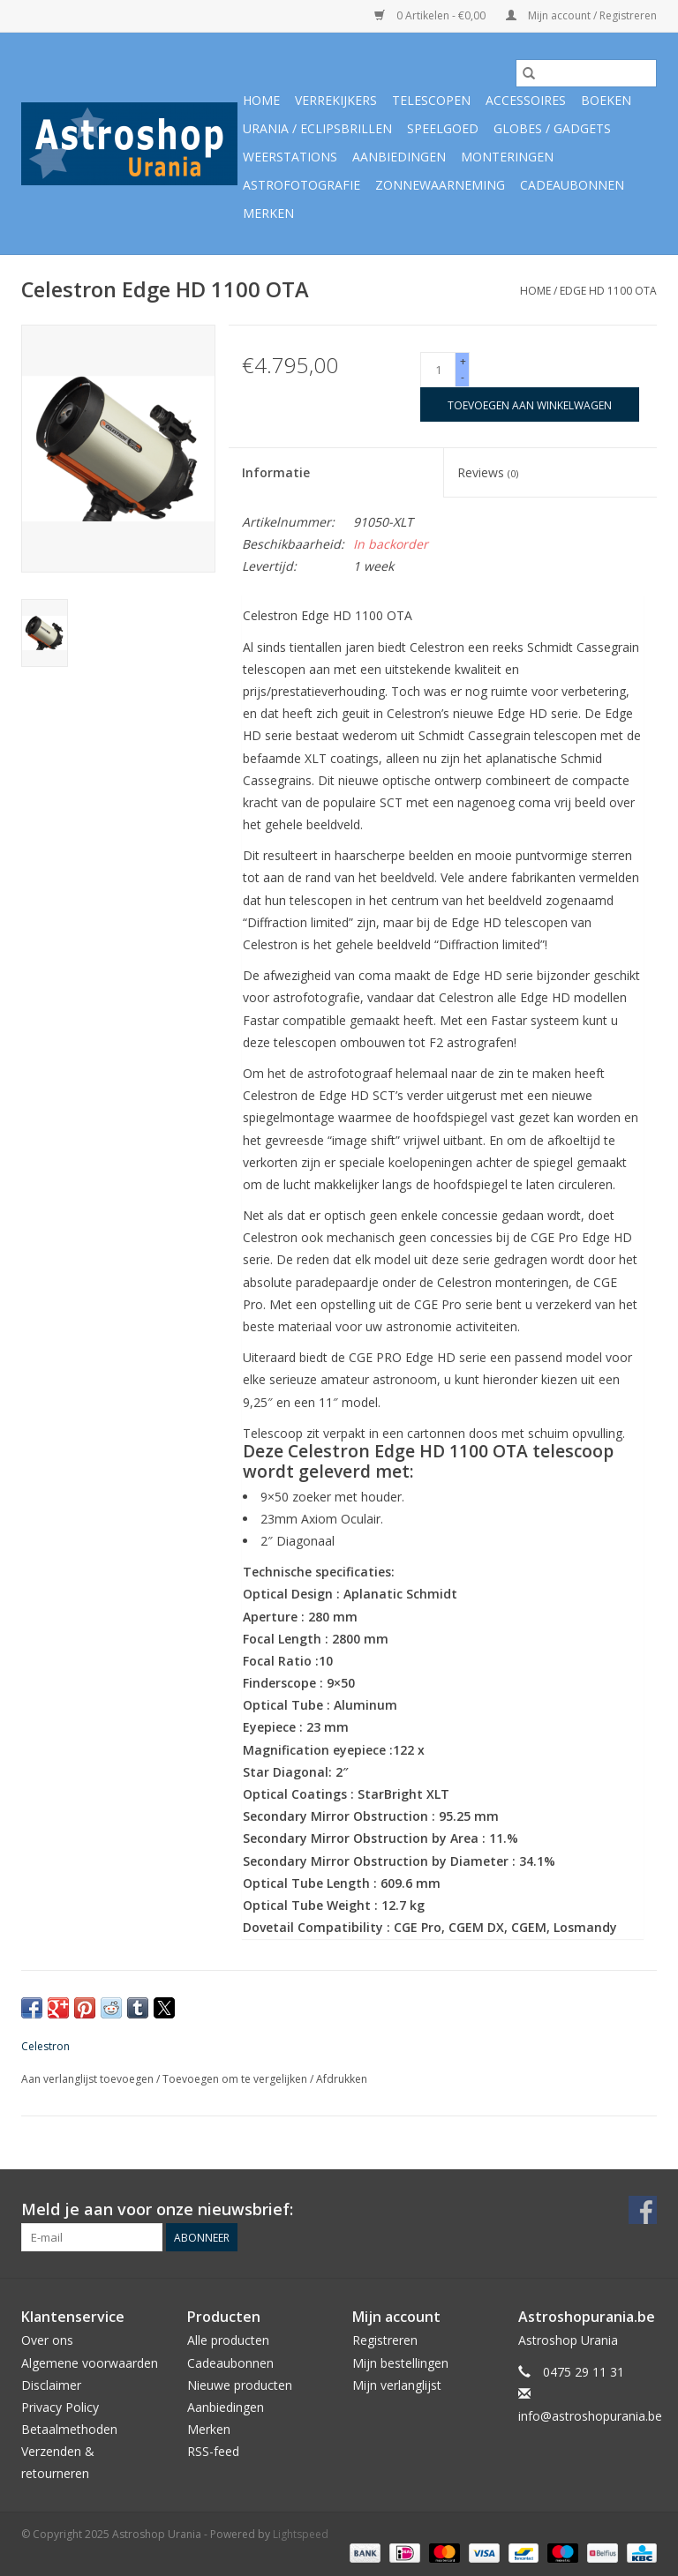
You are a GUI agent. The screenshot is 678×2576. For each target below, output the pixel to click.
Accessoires (526, 100)
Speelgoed (442, 128)
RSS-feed (213, 2451)
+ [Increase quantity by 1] (463, 361)
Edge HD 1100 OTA (608, 290)
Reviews (487, 472)
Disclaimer (51, 2385)
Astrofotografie (301, 184)
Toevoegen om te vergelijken (236, 2078)
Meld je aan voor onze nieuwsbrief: (157, 2209)
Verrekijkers (336, 100)
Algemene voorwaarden (89, 2363)
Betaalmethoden (69, 2429)
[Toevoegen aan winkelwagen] (529, 404)
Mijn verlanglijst (396, 2385)
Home (261, 100)
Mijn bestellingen (400, 2363)
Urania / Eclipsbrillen (317, 128)
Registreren (385, 2340)
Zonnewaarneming (440, 184)
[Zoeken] (586, 73)
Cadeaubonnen (572, 184)
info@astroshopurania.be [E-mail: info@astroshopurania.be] (590, 2416)
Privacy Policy (60, 2407)
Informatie (276, 472)
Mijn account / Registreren (581, 15)
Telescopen (431, 100)
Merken (268, 213)
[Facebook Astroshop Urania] (643, 2210)
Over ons (47, 2340)
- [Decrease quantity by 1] (462, 377)
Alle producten (228, 2340)
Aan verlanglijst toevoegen (88, 2078)
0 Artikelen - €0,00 (431, 15)
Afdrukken (341, 2078)
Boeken (606, 100)
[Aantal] (438, 369)
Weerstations (290, 156)
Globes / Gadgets (552, 128)
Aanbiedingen (399, 156)
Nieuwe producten (239, 2385)
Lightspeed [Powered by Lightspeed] (300, 2534)
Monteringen (507, 156)
